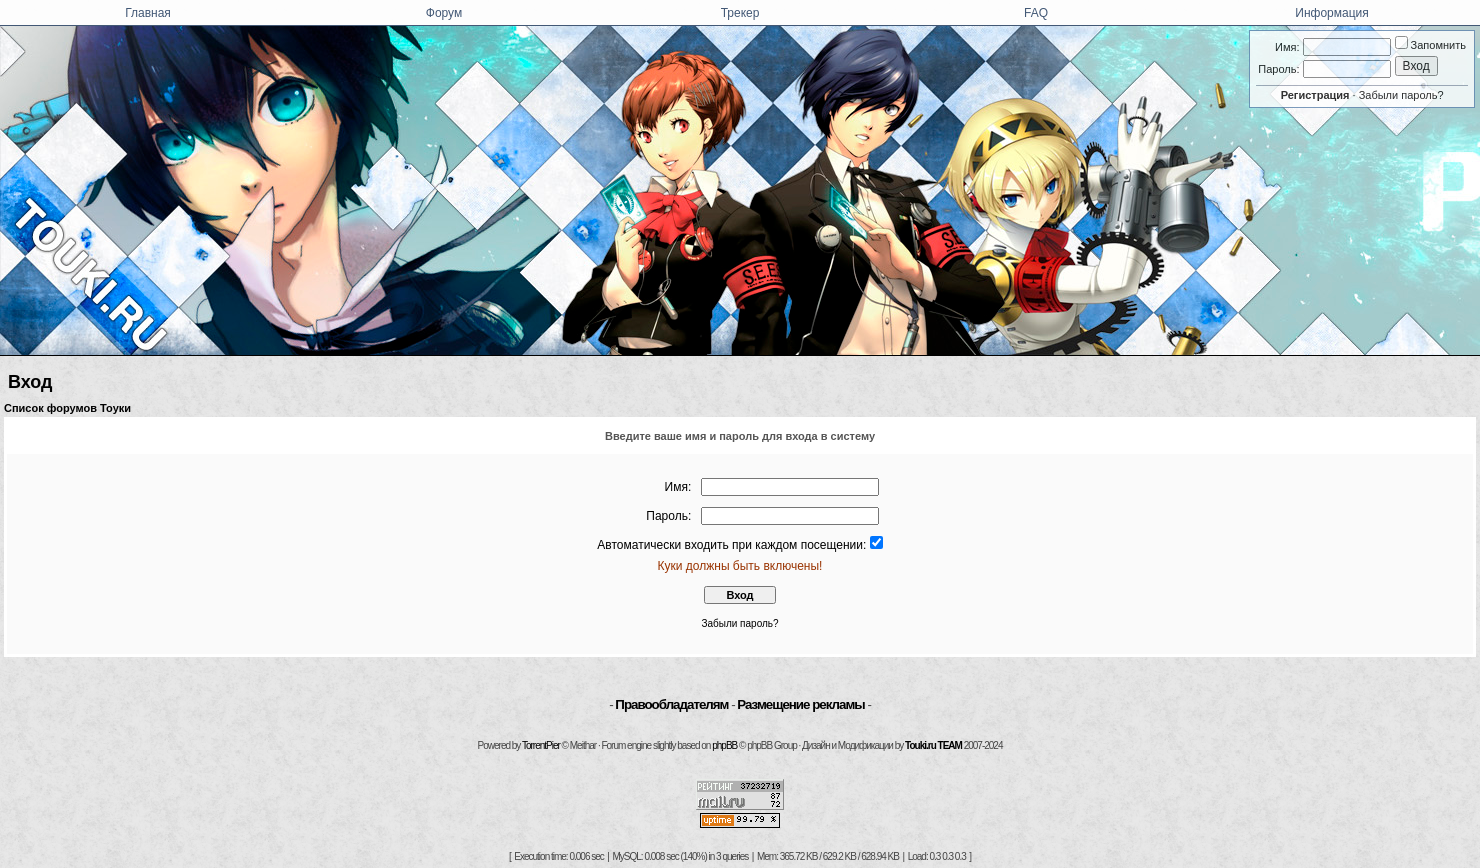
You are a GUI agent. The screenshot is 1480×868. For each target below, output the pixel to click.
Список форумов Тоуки (67, 408)
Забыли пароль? (1401, 95)
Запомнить (1430, 45)
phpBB (724, 745)
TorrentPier (541, 745)
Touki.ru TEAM (933, 745)
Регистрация (1315, 95)
